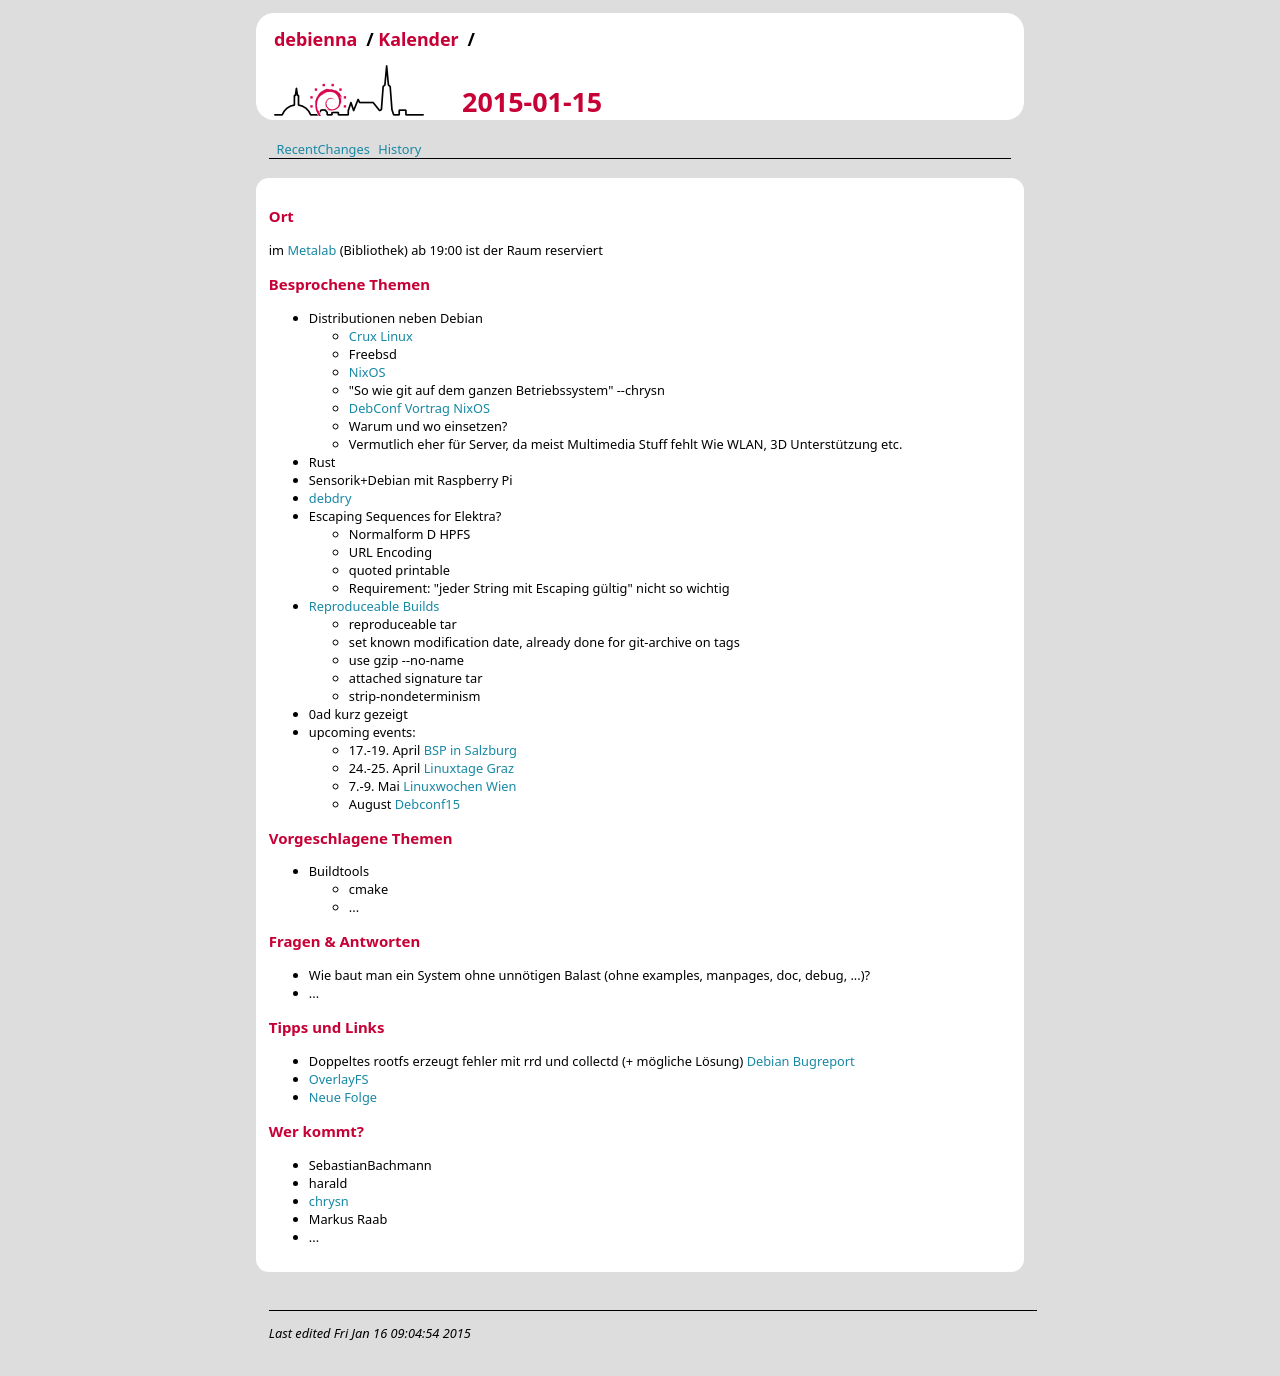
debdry (330, 498)
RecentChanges (322, 148)
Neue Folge (343, 1097)
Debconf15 (427, 804)
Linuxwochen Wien (459, 786)
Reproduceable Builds (374, 606)
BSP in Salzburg (470, 750)
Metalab (311, 250)
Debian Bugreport (801, 1061)
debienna (315, 39)
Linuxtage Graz (469, 768)
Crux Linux (381, 336)
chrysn (329, 1201)
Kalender (418, 39)
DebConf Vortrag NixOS (419, 408)
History (399, 148)
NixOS (367, 372)
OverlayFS (339, 1079)
